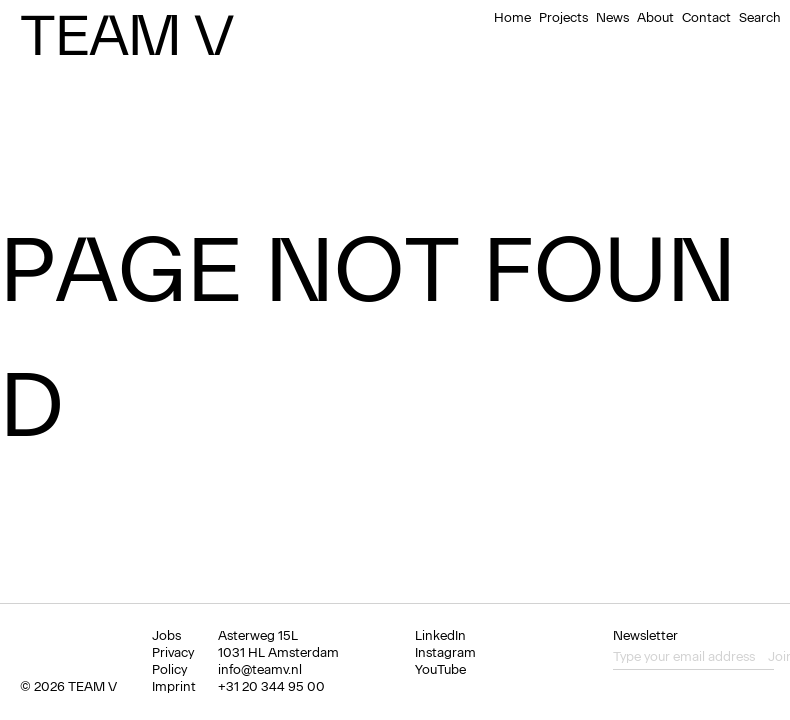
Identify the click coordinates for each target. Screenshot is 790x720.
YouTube (440, 669)
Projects (563, 17)
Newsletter (645, 635)
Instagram (445, 652)
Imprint (174, 686)
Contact (706, 17)
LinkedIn (440, 635)
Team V (126, 35)
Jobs (166, 635)
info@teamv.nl (260, 669)
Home (512, 17)
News (612, 17)
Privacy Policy (173, 661)
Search (760, 17)
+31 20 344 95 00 (271, 686)
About (655, 17)
